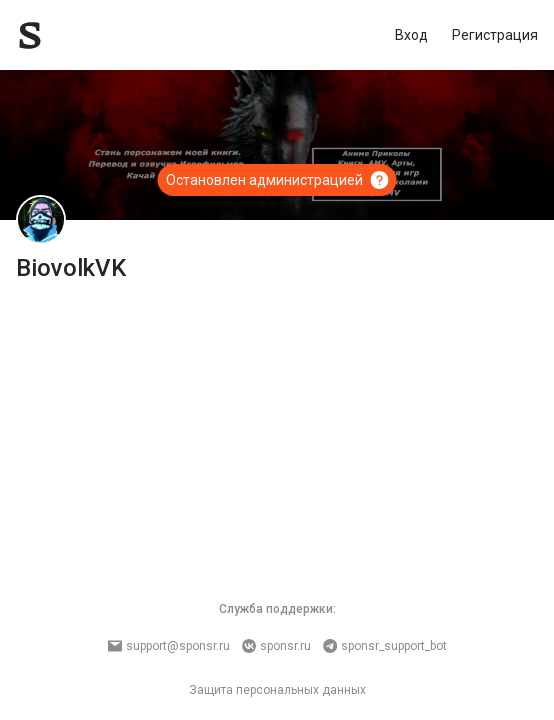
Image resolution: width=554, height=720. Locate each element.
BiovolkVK (71, 268)
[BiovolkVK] (41, 220)
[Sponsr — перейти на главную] (74, 35)
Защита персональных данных (277, 690)
